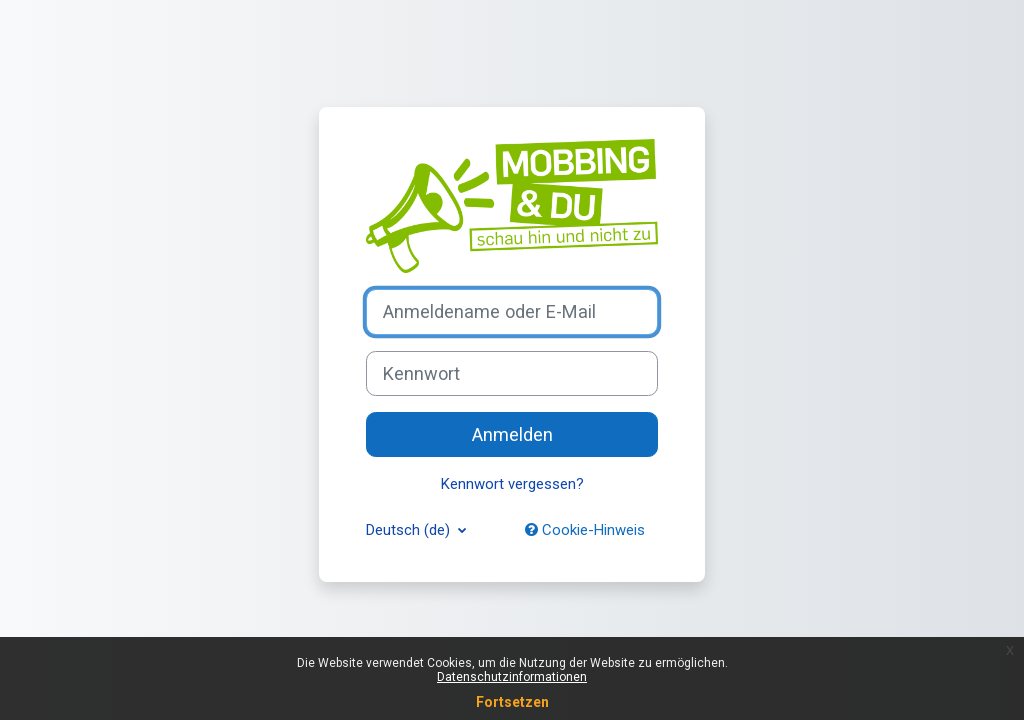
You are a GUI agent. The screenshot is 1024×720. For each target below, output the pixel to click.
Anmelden (512, 434)
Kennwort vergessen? (512, 484)
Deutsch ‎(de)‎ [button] (410, 530)
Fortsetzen (512, 702)
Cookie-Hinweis (585, 530)
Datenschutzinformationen (512, 677)
